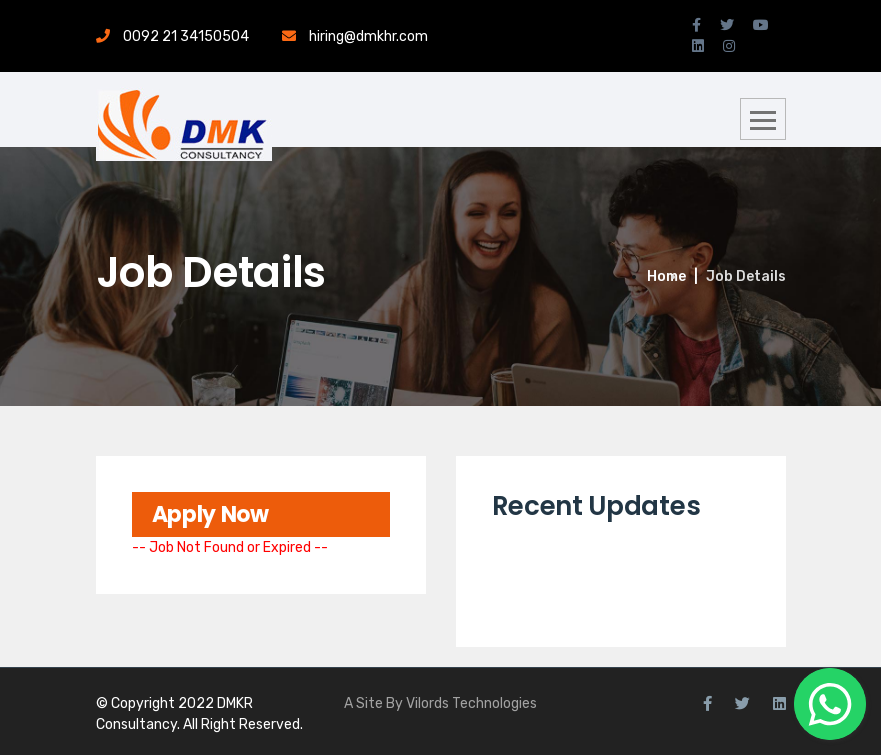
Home (666, 276)
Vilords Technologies (471, 703)
